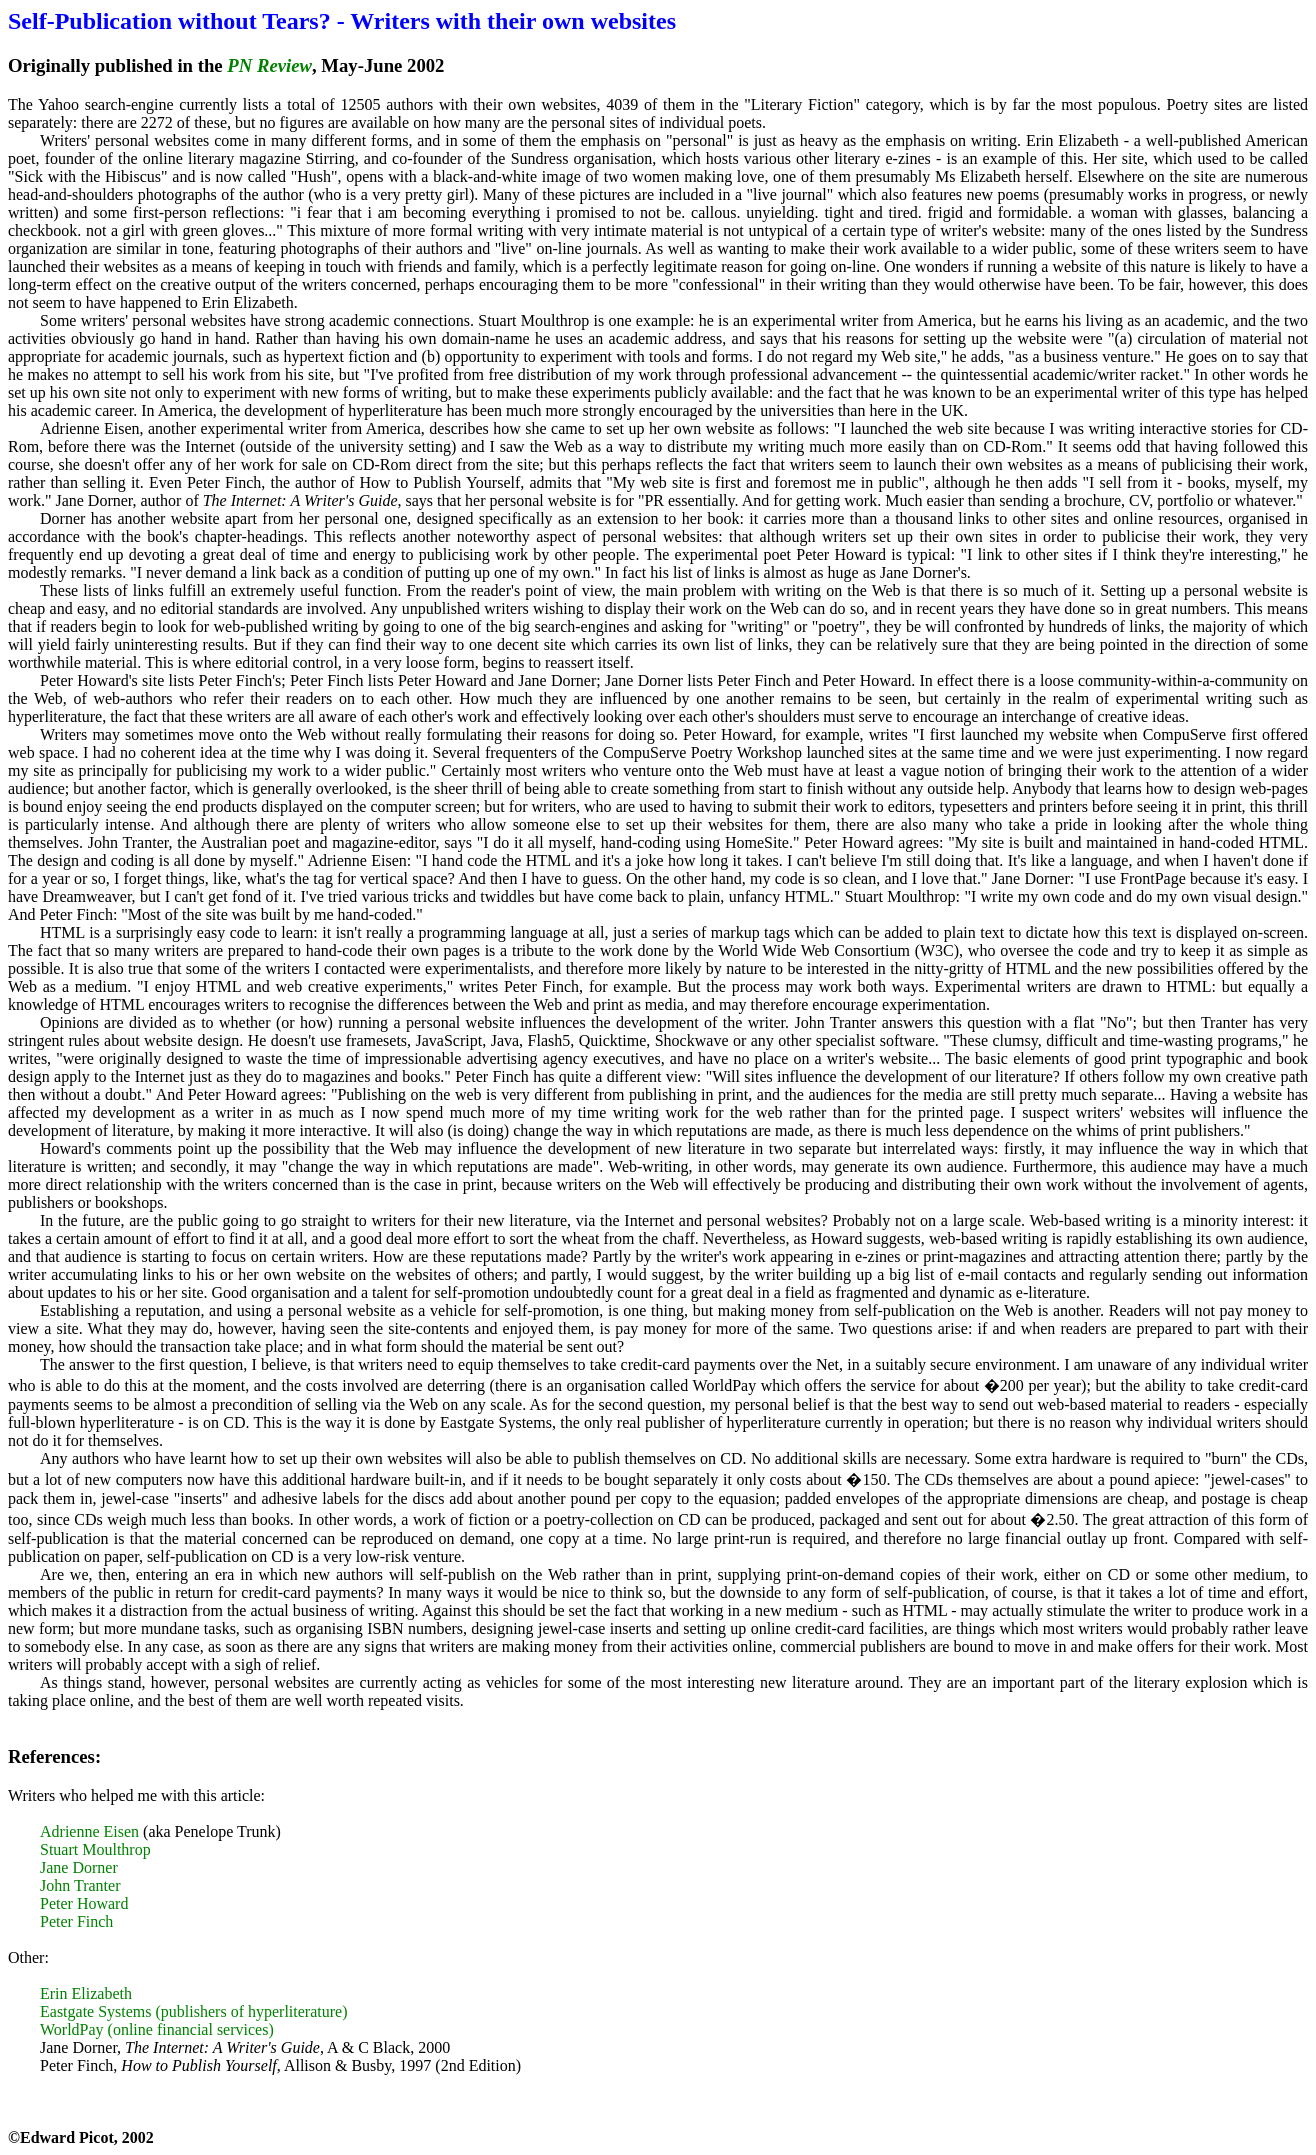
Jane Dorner (79, 1867)
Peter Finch (76, 1921)
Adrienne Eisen (89, 1831)
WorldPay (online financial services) (157, 2029)
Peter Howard (84, 1903)
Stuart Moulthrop (95, 1849)
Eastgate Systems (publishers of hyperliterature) (193, 2011)
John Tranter (80, 1885)
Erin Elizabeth (86, 1993)
